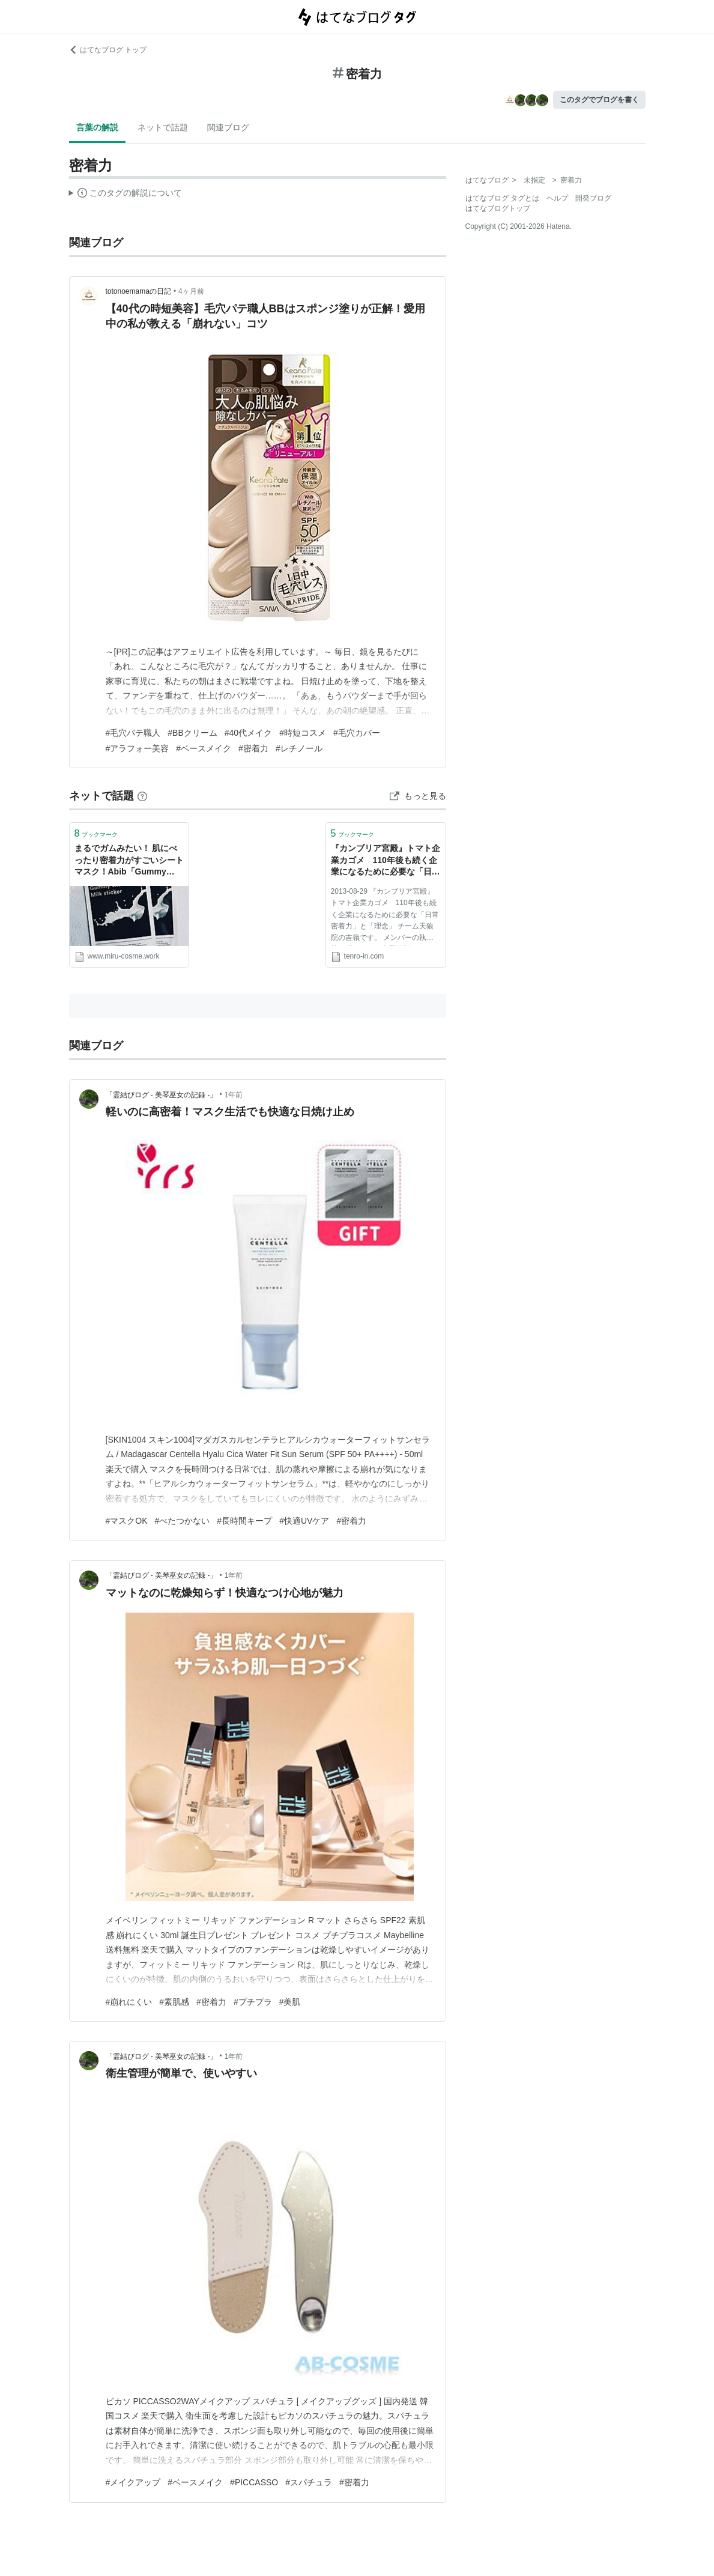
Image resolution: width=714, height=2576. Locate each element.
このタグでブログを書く (599, 99)
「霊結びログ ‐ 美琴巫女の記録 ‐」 (161, 1095)
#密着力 (253, 748)
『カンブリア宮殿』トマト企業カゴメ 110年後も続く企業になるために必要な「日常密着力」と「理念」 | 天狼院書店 (385, 861)
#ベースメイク (203, 748)
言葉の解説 (97, 127)
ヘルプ (557, 198)
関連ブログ (228, 127)
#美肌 (290, 2002)
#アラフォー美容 (137, 748)
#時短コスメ (302, 733)
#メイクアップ (133, 2482)
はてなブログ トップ (108, 50)
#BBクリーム (192, 733)
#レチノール (299, 748)
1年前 (234, 1095)
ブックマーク (96, 833)
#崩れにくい (129, 2002)
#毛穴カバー (356, 733)
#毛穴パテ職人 (133, 733)
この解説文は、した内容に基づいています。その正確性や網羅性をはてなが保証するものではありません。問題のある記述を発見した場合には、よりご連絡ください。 (126, 194)
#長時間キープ (244, 1521)
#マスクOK (127, 1521)
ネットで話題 (163, 127)
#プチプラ (253, 2002)
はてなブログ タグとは (502, 198)
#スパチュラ (308, 2482)
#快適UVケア (304, 1521)
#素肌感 (174, 2002)
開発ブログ (593, 198)
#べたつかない (182, 1521)
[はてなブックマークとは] (142, 796)
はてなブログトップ (497, 208)
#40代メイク (248, 733)
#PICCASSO (254, 2482)
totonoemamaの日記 (138, 291)
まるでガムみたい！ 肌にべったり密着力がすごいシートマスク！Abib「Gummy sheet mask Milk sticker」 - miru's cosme (129, 861)
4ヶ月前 (191, 291)
